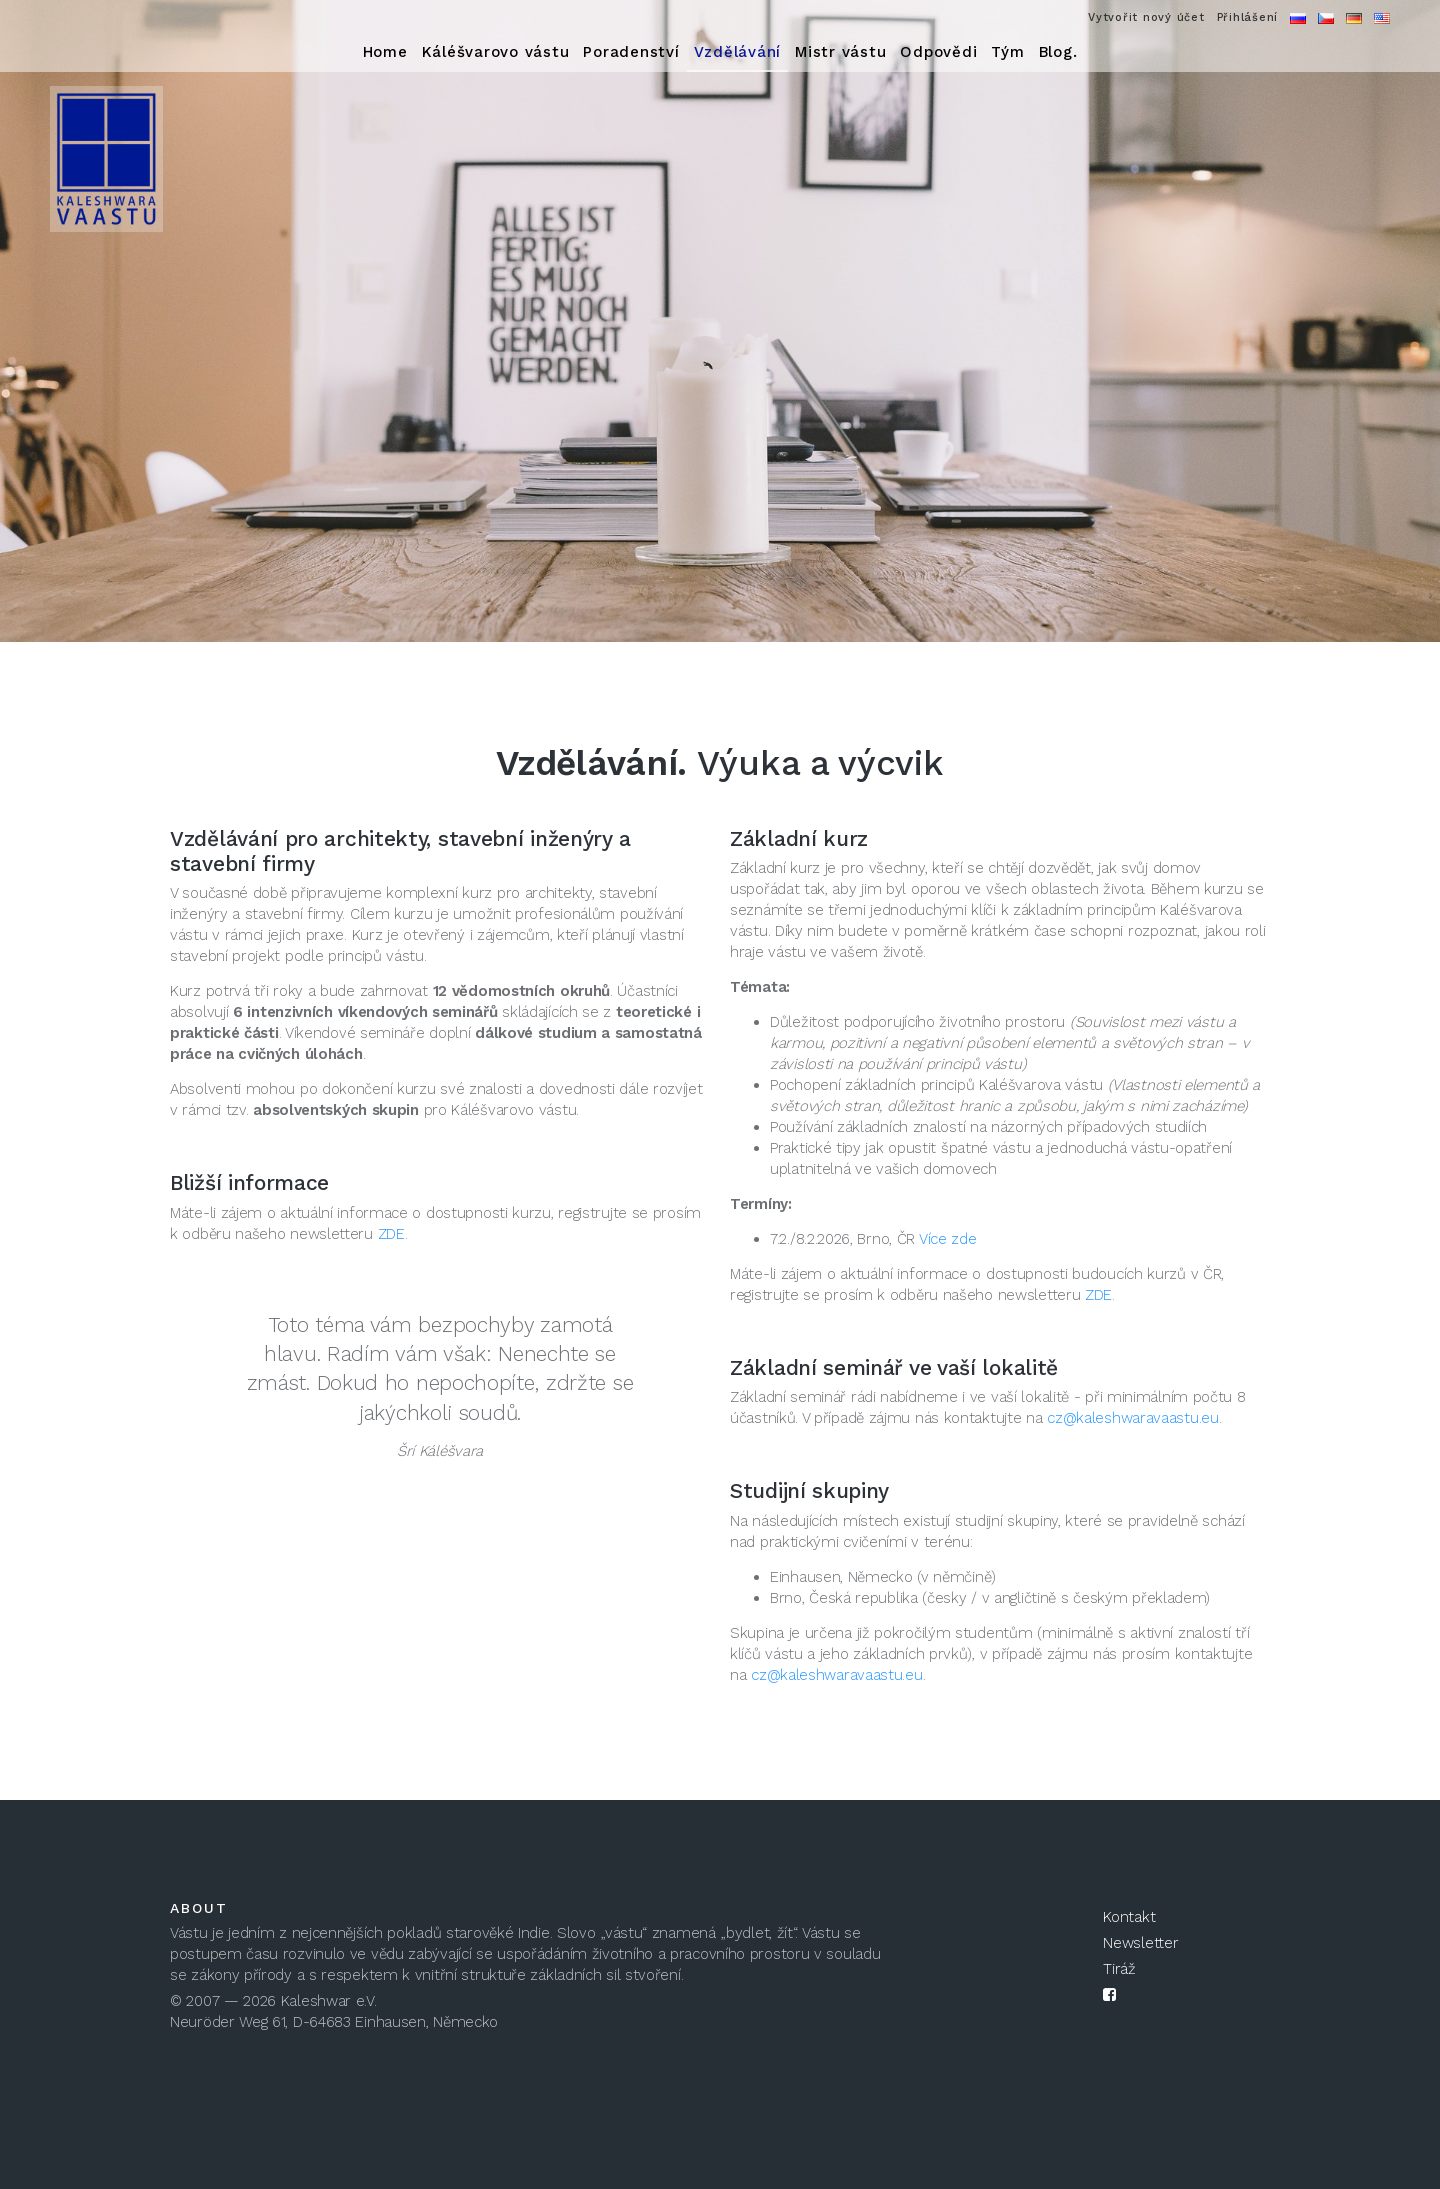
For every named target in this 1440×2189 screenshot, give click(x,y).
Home (385, 52)
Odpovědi (938, 52)
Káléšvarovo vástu (496, 52)
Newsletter (1140, 1943)
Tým (1007, 52)
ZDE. (393, 1234)
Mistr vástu (840, 52)
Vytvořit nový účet (1146, 17)
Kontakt (1129, 1917)
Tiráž (1119, 1969)
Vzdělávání (738, 52)
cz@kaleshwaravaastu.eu (1132, 1418)
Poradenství (631, 52)
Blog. (1058, 52)
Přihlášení (1248, 17)
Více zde (948, 1239)
